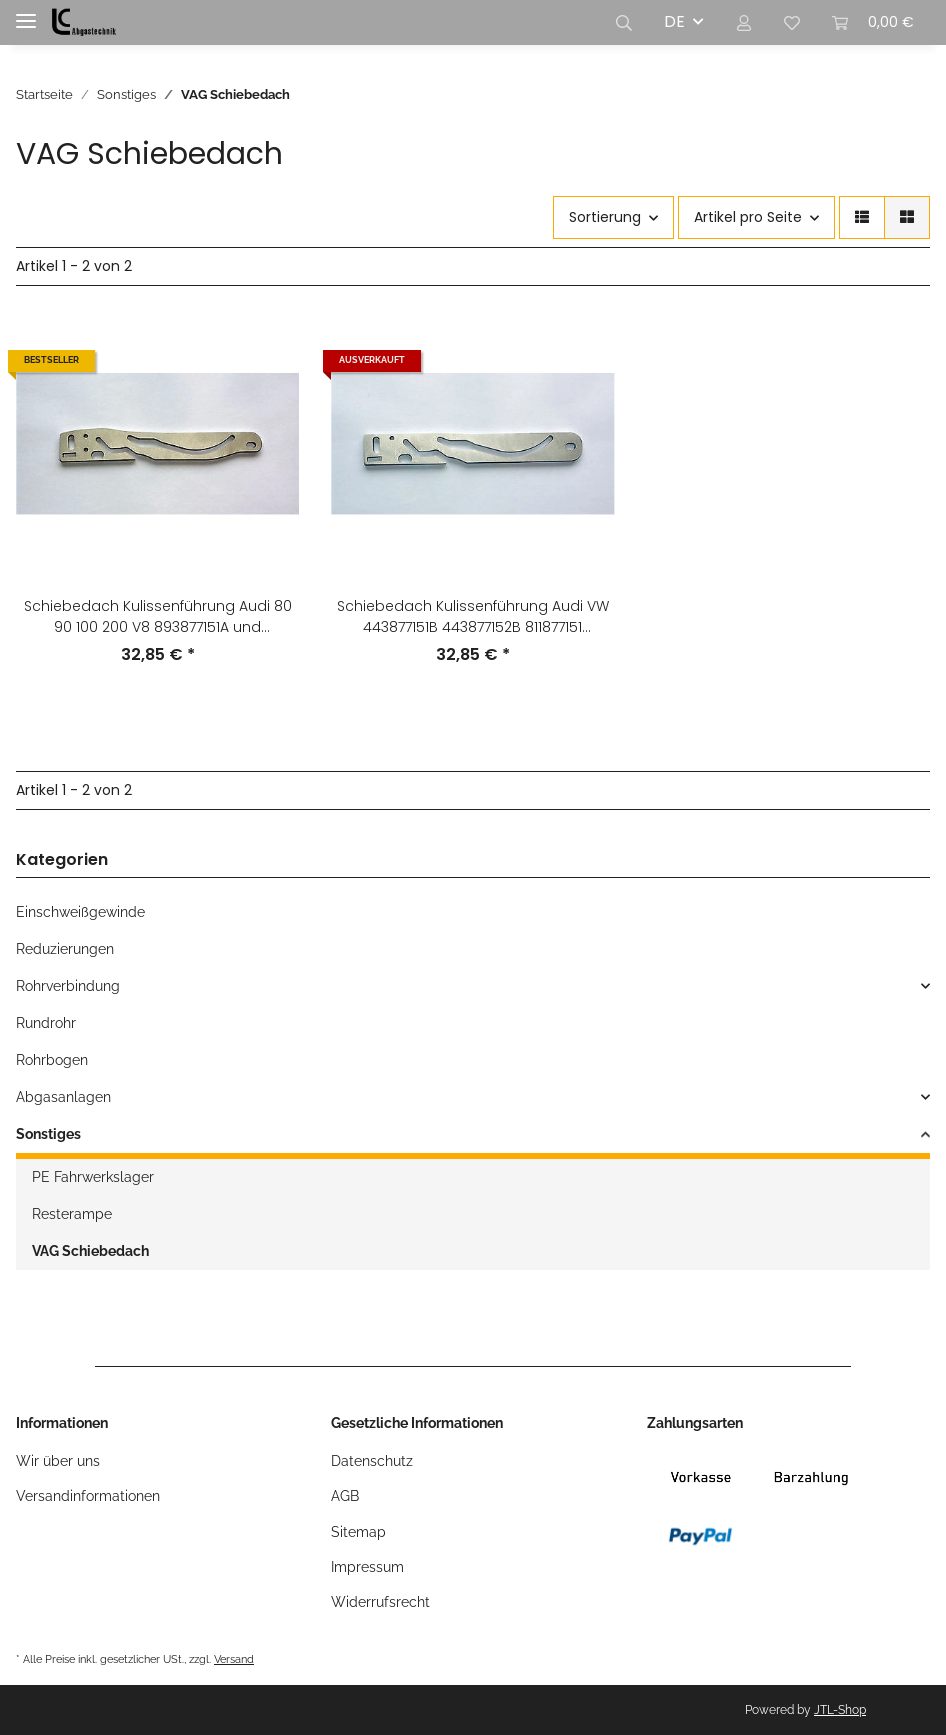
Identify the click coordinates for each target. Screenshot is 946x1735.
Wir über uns (58, 1461)
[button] (624, 22)
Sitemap (358, 1532)
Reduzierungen (65, 949)
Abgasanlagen (63, 1097)
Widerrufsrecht (380, 1602)
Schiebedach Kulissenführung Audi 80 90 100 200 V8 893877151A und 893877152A (158, 617)
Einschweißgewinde (80, 912)
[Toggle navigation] (26, 12)
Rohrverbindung (68, 986)
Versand (234, 1659)
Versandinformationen (88, 1496)
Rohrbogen (52, 1060)
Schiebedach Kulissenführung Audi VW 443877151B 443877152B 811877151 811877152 (473, 617)
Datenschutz (372, 1461)
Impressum (367, 1567)
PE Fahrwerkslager (93, 1177)
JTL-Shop (840, 1710)
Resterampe (72, 1214)
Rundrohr (46, 1023)
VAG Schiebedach (90, 1251)
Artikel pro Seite (748, 217)
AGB (345, 1496)
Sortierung (605, 217)
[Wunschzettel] (792, 22)
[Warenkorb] (873, 22)
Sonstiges (48, 1134)
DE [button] (674, 21)
